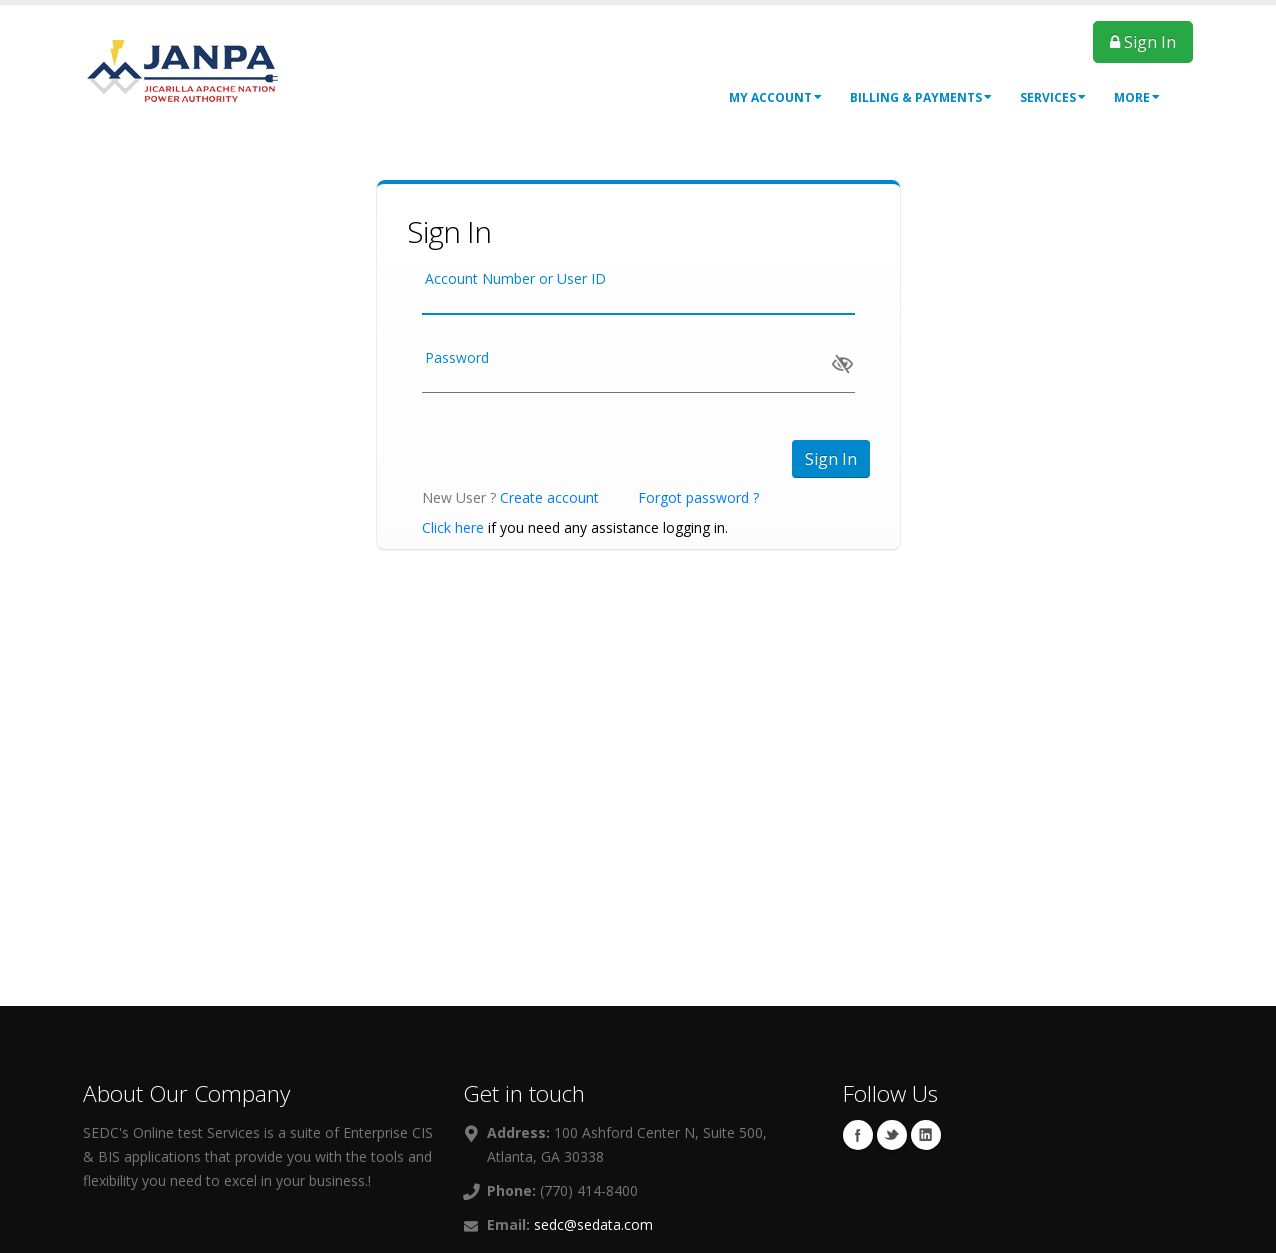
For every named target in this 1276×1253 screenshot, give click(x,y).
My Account (775, 97)
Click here (453, 527)
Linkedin (926, 1135)
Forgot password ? (698, 497)
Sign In (1143, 42)
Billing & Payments (921, 97)
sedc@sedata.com (593, 1224)
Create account (549, 497)
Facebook (858, 1135)
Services (1053, 97)
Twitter (892, 1135)
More (1137, 97)
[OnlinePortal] (183, 68)
